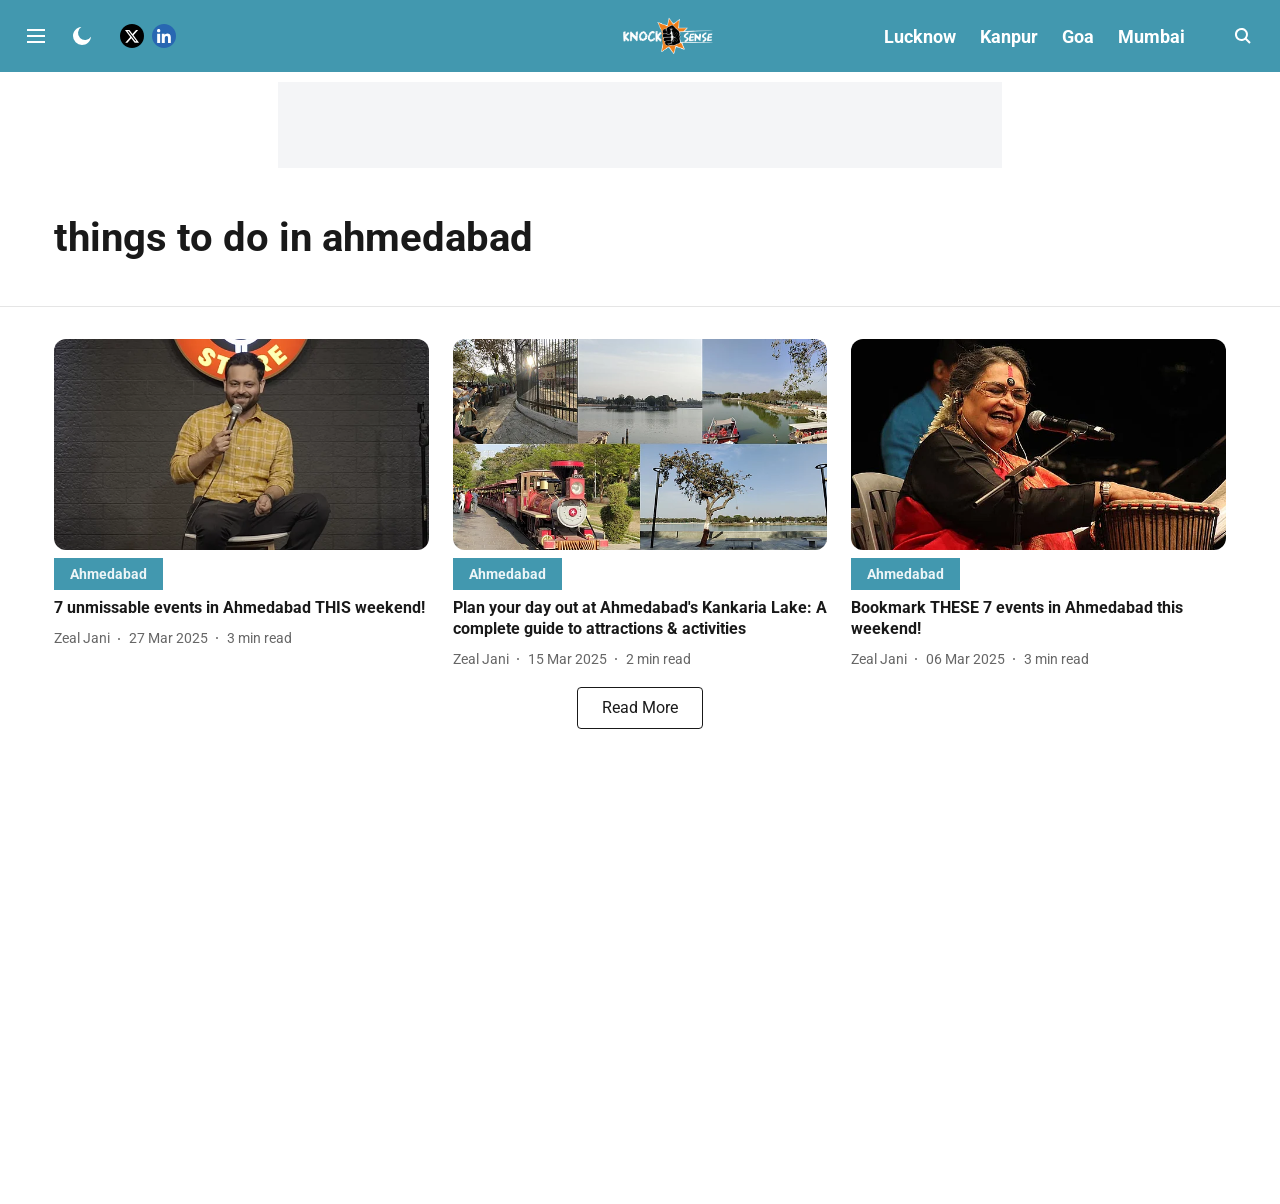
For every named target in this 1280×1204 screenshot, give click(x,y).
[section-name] (108, 573)
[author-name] (86, 638)
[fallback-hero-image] (241, 444)
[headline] (241, 608)
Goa (1078, 36)
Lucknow (920, 36)
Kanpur (1009, 36)
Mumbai (1151, 36)
